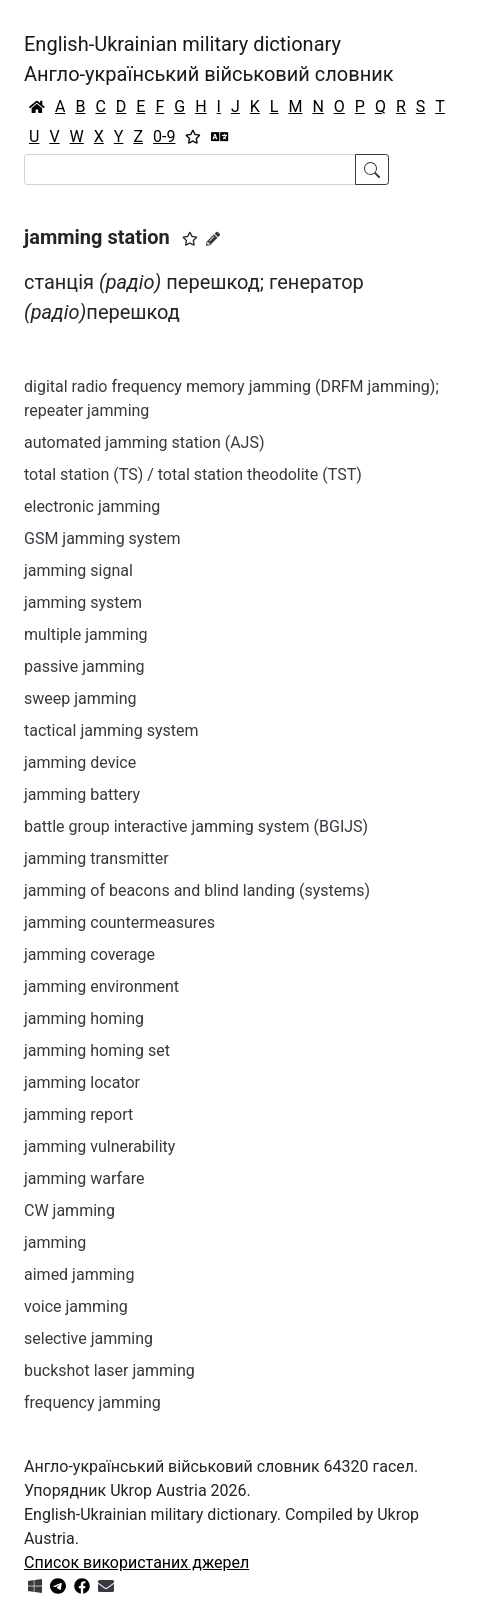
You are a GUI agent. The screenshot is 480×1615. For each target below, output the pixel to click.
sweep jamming (80, 698)
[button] (190, 239)
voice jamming (76, 1306)
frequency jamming (92, 1402)
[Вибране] (193, 137)
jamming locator (82, 1082)
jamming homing (84, 1018)
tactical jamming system (111, 730)
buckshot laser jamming (109, 1370)
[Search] (190, 169)
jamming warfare (84, 1178)
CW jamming (69, 1210)
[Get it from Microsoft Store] (35, 1586)
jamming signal (78, 570)
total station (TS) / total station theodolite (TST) (193, 474)
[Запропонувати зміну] (213, 239)
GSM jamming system (102, 538)
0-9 (164, 136)
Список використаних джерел (136, 1562)
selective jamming (88, 1338)
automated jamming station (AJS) (144, 442)
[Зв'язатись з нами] (106, 1586)
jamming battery (82, 794)
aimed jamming (79, 1274)
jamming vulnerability (99, 1146)
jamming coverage (89, 954)
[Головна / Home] (37, 107)
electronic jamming (92, 506)
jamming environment (101, 986)
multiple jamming (86, 634)
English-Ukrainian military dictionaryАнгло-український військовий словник (209, 59)
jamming (55, 1242)
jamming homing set (97, 1050)
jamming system (83, 602)
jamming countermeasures (119, 922)
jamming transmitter (96, 858)
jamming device (80, 762)
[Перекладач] (220, 137)
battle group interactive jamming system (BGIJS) (196, 826)
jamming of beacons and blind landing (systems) (197, 890)
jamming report (78, 1114)
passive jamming (84, 666)
